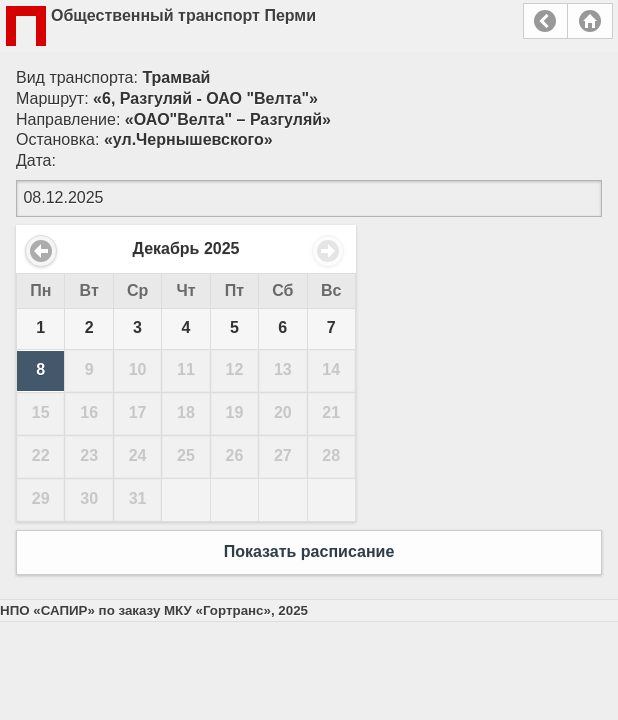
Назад (545, 21)
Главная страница (590, 21)
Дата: (36, 160)
